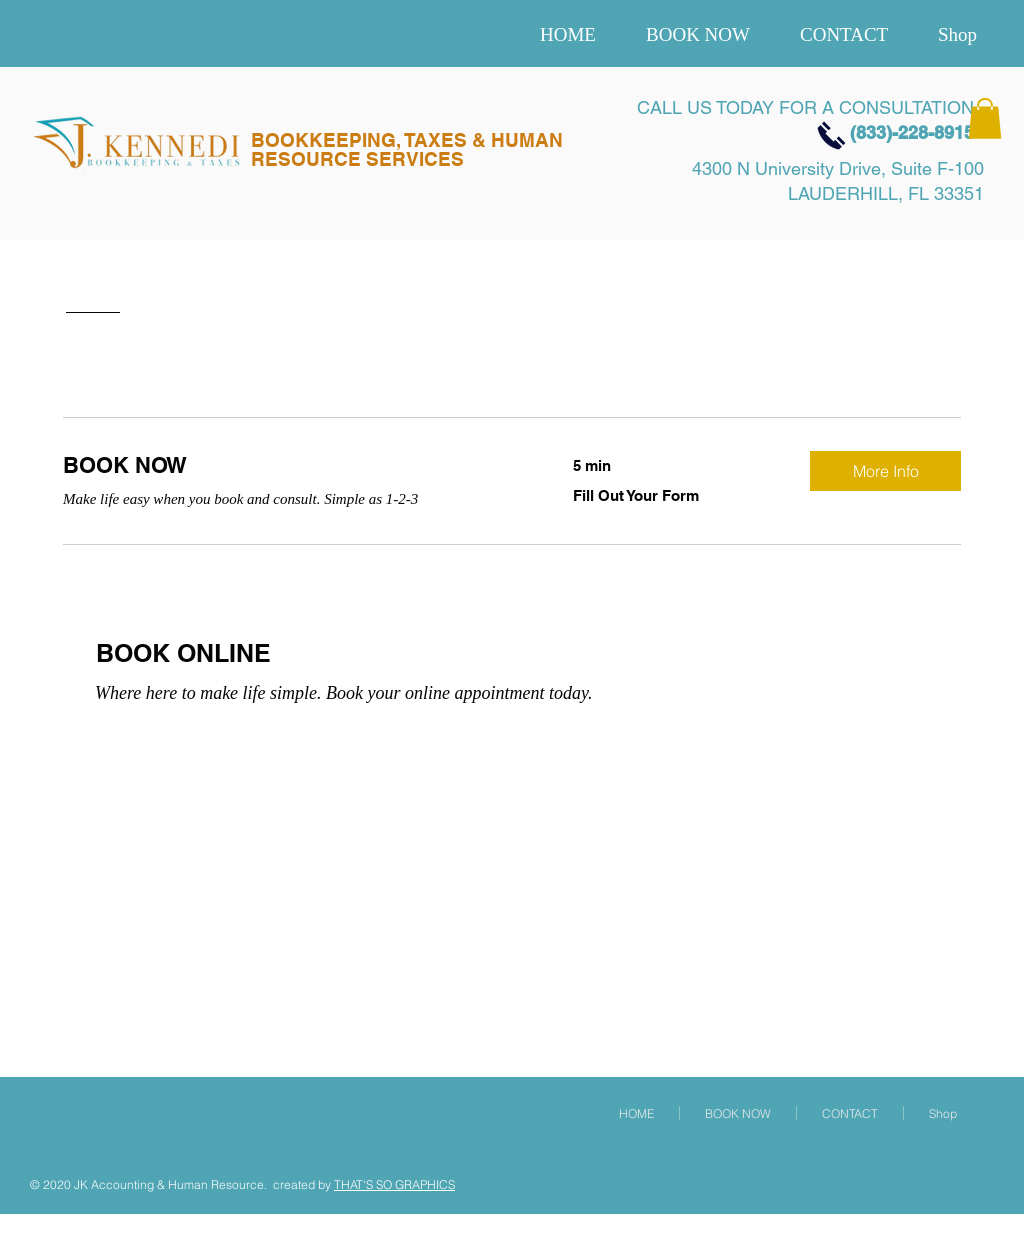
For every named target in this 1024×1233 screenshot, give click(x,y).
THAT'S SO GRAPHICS (394, 1184)
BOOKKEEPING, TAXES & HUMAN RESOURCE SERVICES (407, 149)
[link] (294, 465)
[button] (985, 118)
